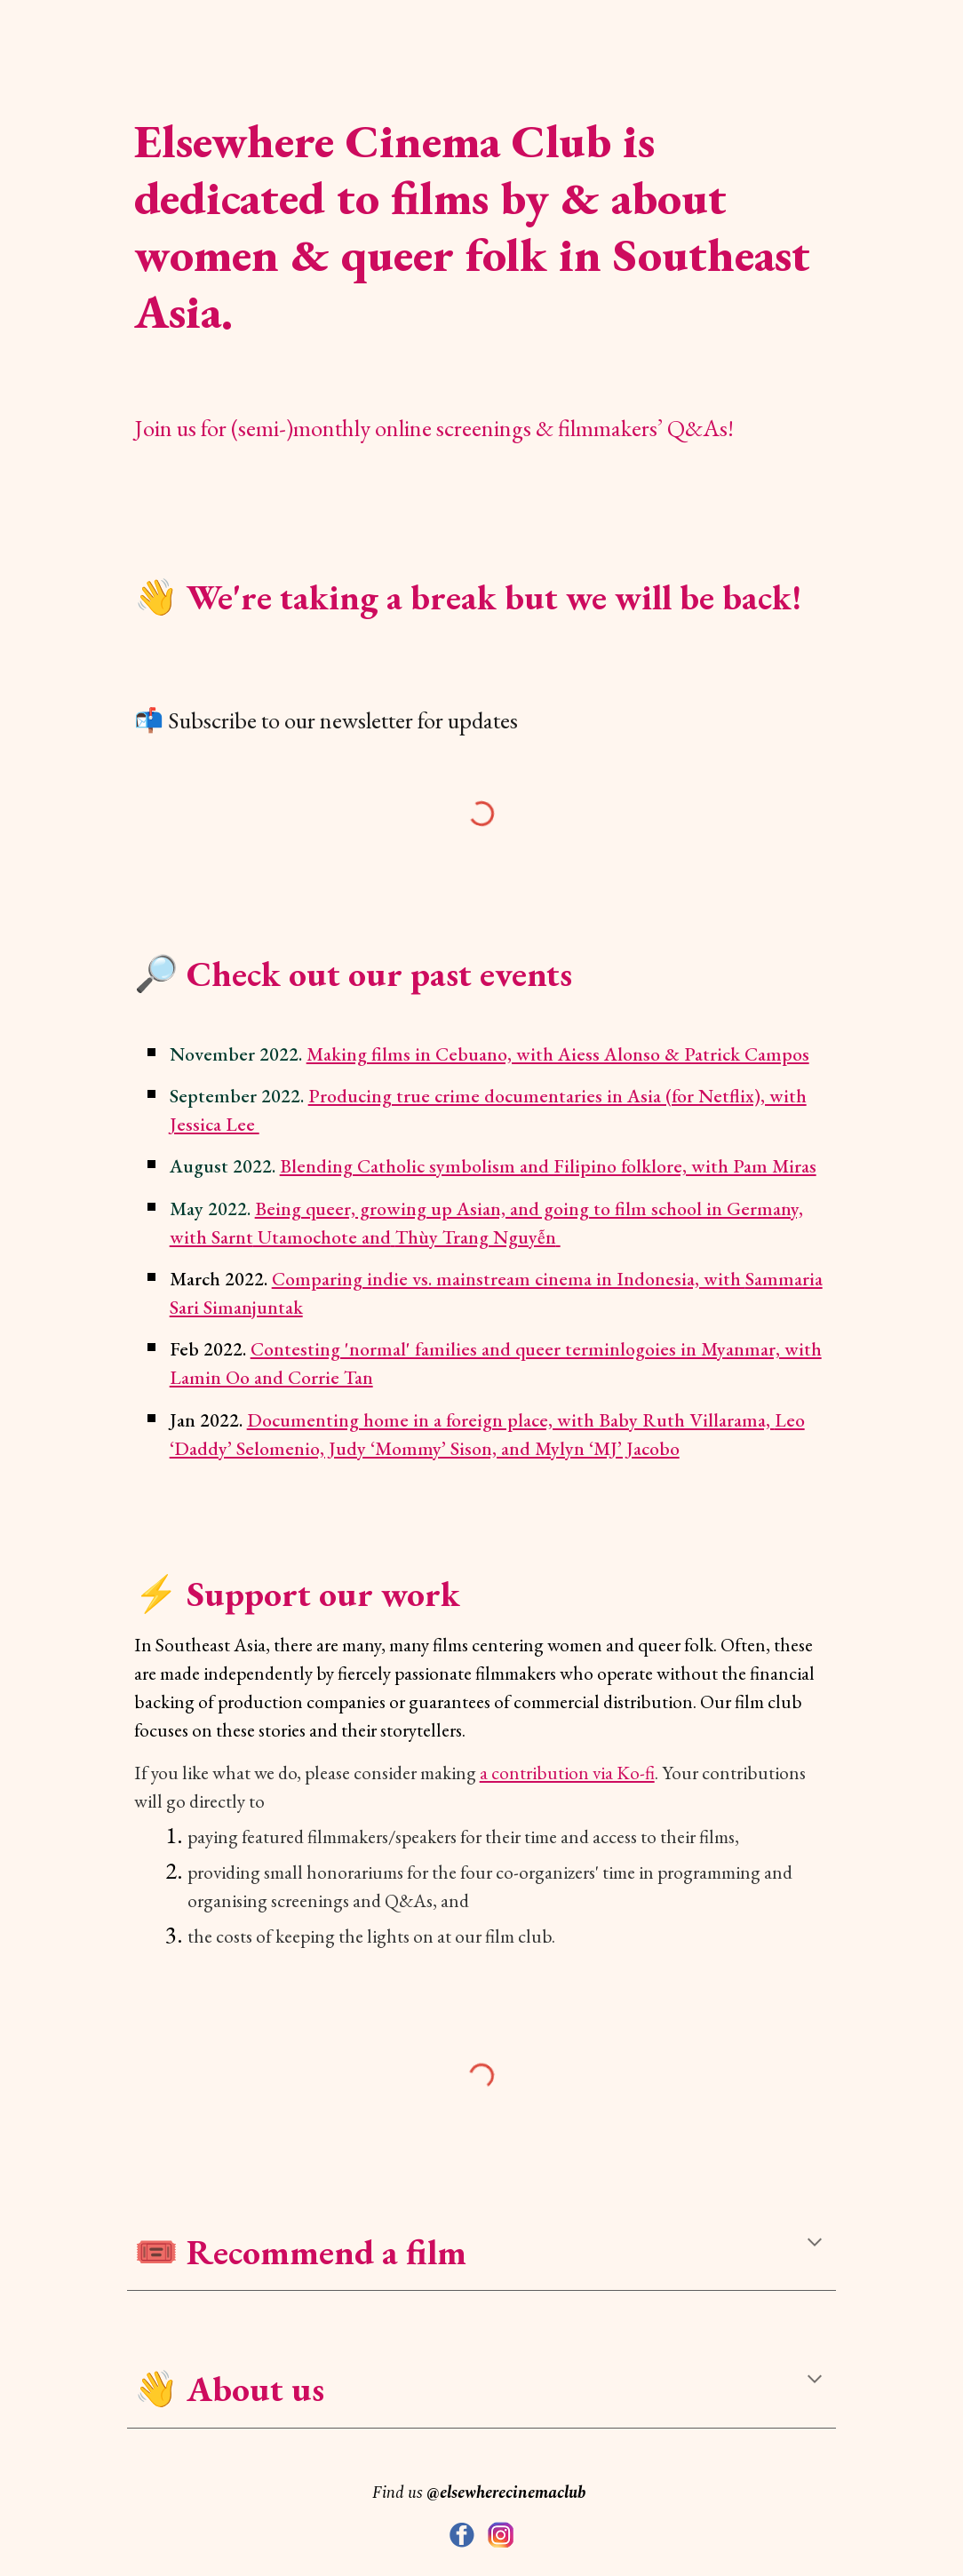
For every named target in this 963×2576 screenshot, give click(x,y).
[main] (482, 215)
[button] (814, 2243)
